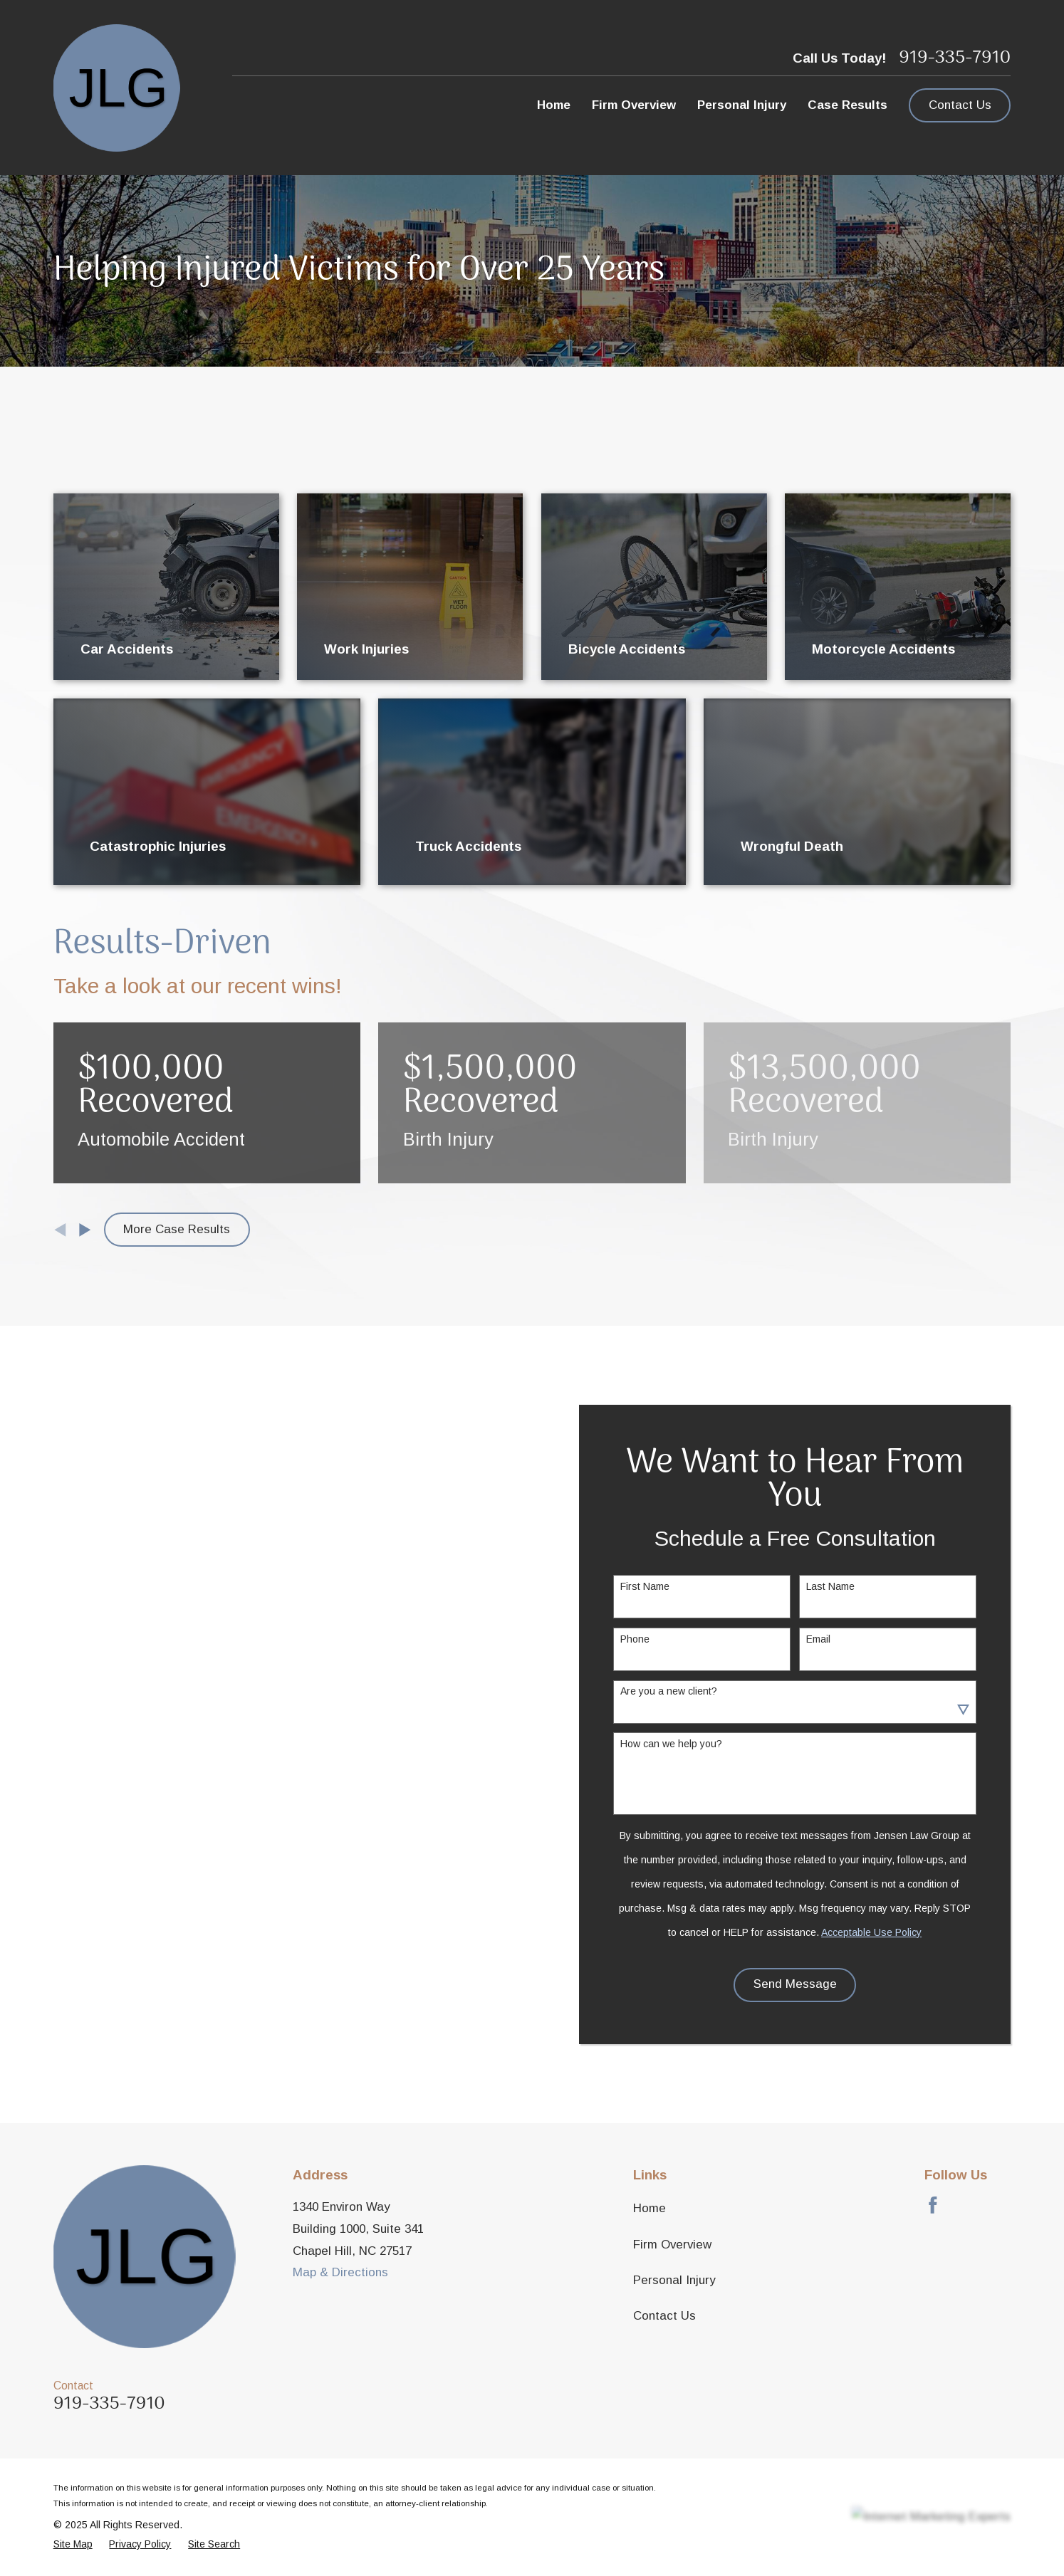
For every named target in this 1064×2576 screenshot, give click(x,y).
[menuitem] (73, 2544)
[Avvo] (967, 2205)
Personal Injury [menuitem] (741, 105)
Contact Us (960, 105)
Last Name (854, 1586)
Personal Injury (674, 2280)
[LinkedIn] (1002, 2205)
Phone (658, 1639)
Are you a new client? (692, 1691)
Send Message (818, 1984)
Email (842, 1639)
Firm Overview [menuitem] (634, 105)
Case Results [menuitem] (847, 105)
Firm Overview (672, 2244)
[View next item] (85, 1230)
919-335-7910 (955, 58)
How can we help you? (695, 1743)
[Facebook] (933, 2205)
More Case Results (176, 1229)
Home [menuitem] (553, 105)
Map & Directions (340, 2272)
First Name (668, 1586)
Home (649, 2208)
